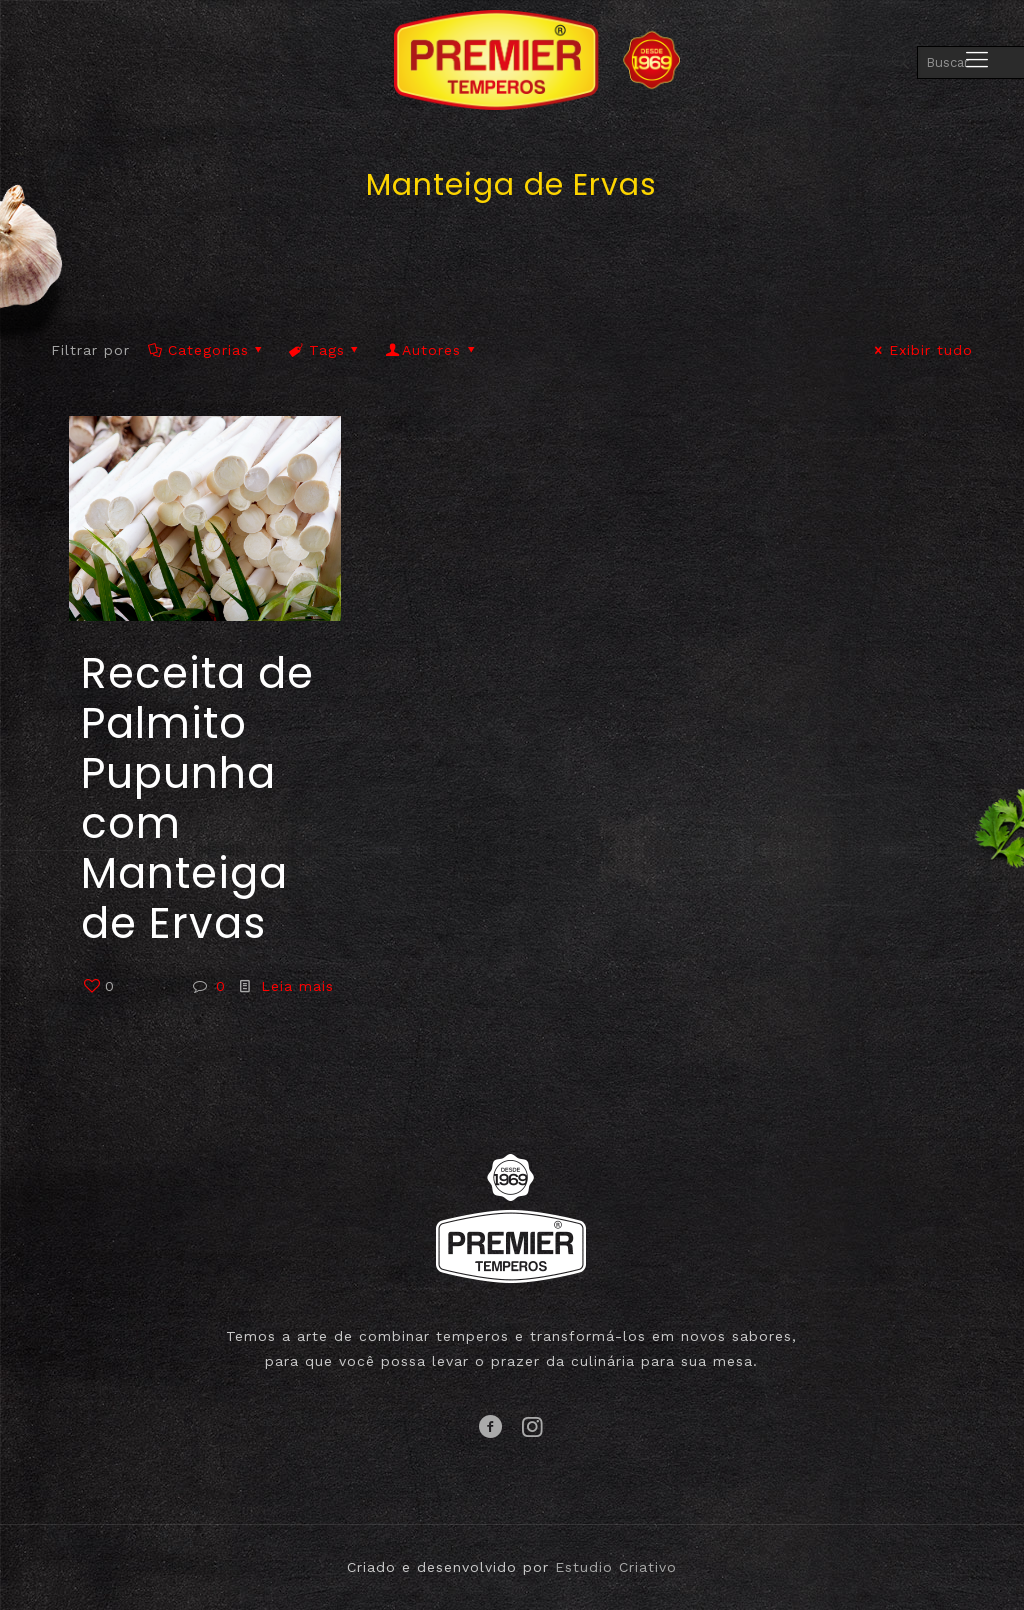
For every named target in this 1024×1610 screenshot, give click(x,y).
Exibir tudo (921, 350)
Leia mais (297, 986)
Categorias (206, 350)
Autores (432, 350)
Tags (326, 350)
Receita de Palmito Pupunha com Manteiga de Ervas (197, 798)
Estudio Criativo (616, 1567)
